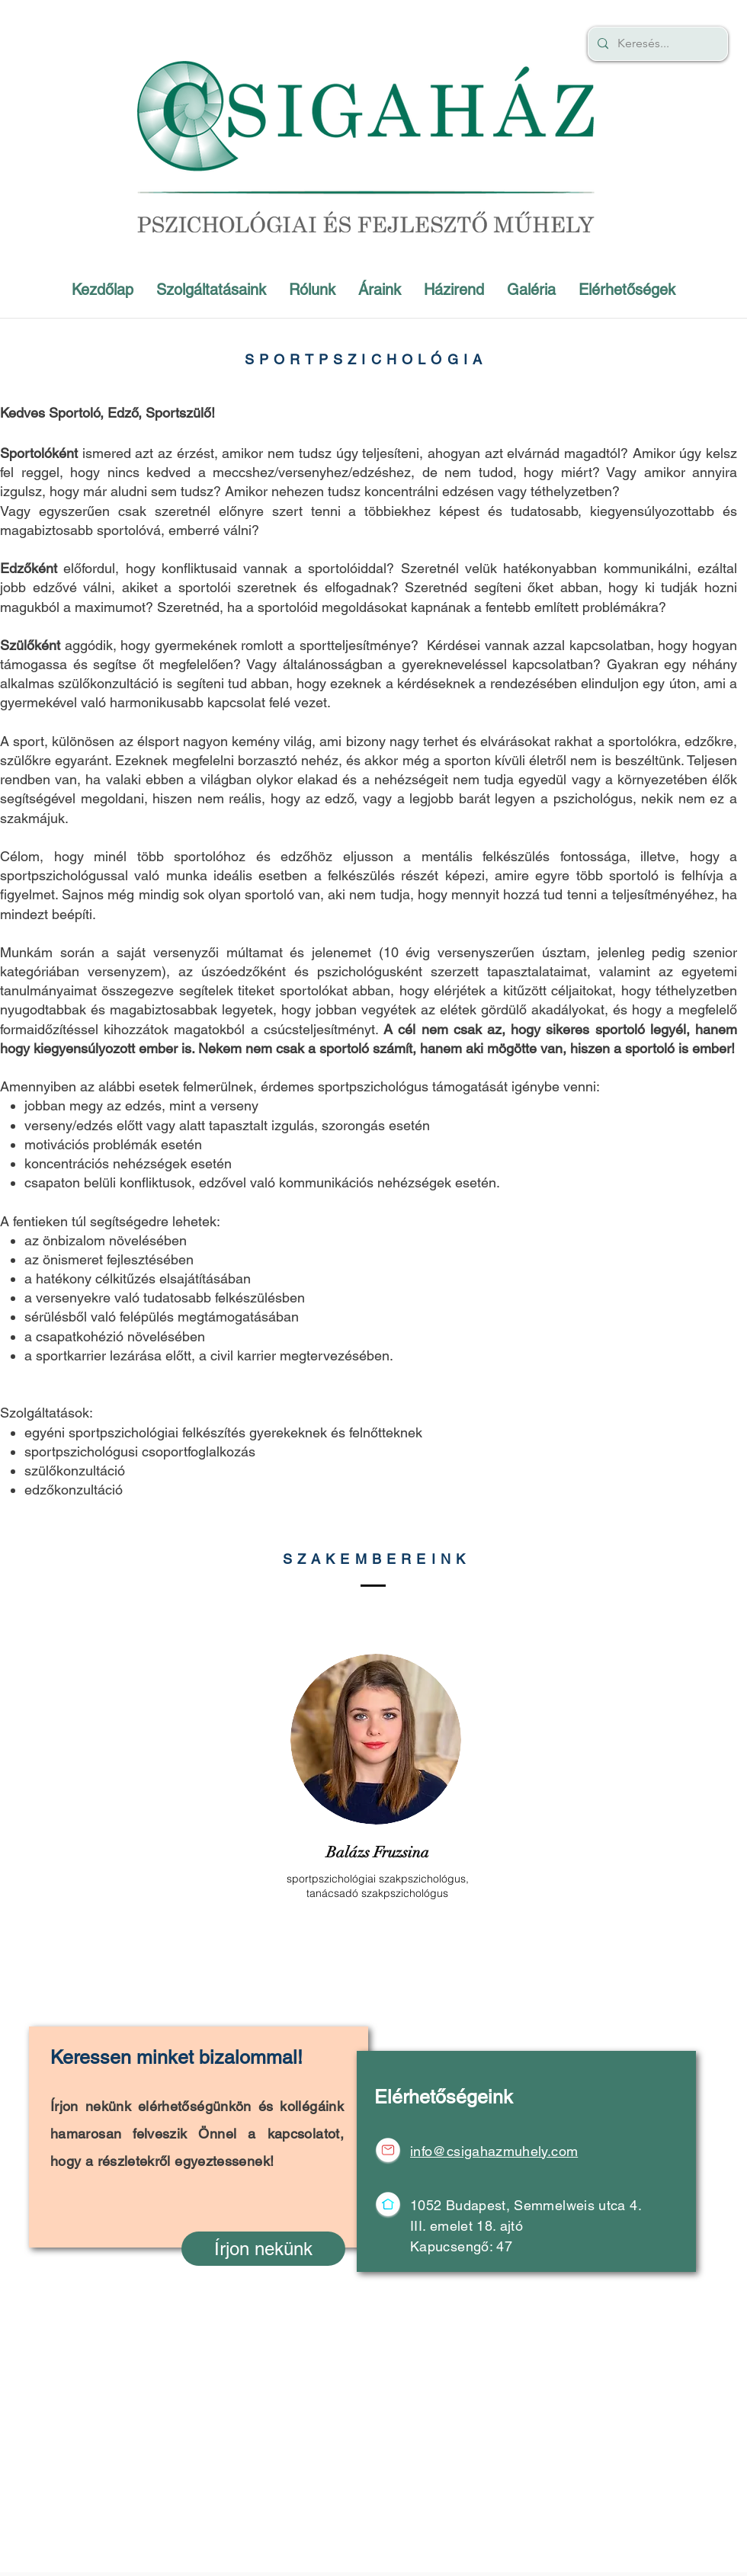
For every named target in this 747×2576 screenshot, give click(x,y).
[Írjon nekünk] (263, 2249)
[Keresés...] (656, 43)
